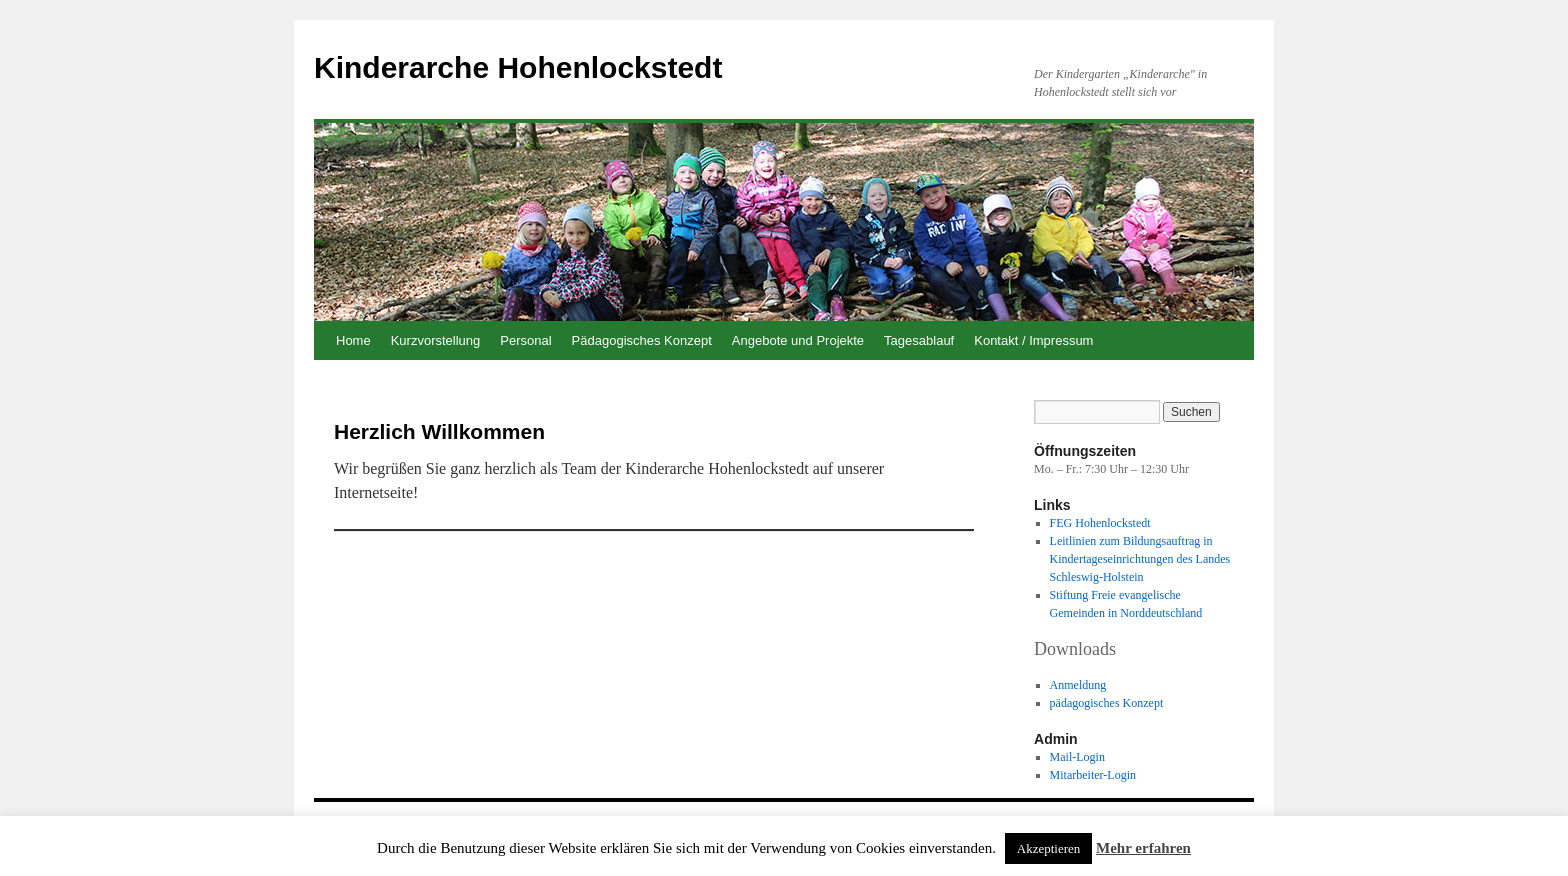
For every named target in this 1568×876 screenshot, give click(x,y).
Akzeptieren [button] (1049, 848)
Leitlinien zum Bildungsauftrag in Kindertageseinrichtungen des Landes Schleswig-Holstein (1140, 559)
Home (353, 340)
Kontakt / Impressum (1033, 340)
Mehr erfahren (1143, 848)
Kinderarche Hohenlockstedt (518, 67)
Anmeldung (1078, 685)
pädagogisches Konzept (1107, 703)
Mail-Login (1077, 757)
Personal (525, 340)
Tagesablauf (919, 340)
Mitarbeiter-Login (1093, 775)
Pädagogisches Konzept (642, 340)
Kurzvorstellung (436, 340)
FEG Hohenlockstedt (1100, 523)
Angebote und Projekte (798, 340)
